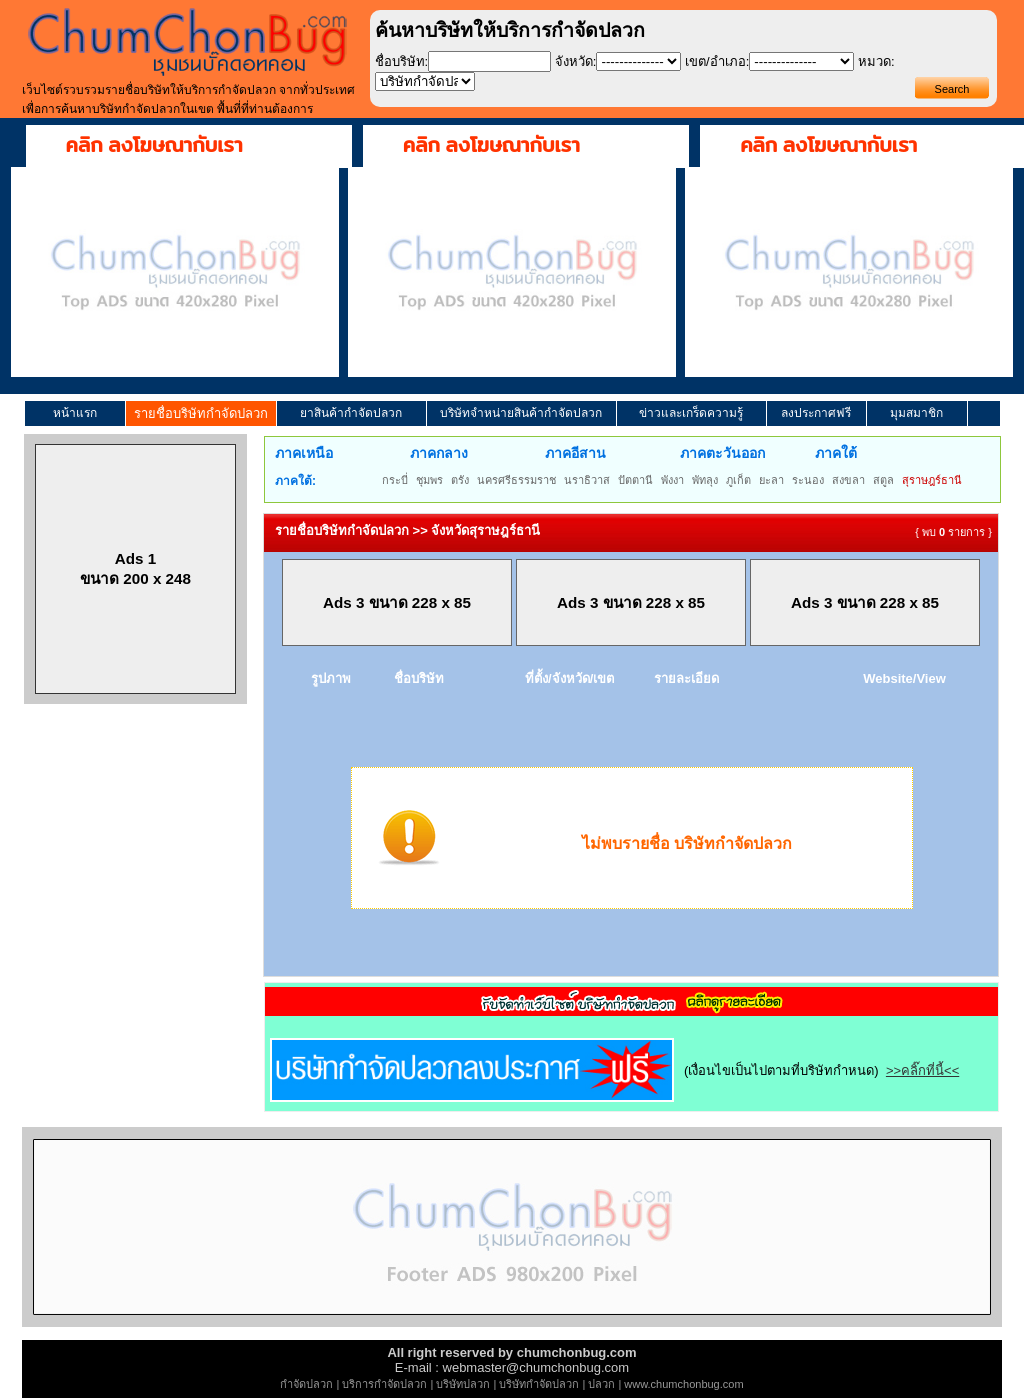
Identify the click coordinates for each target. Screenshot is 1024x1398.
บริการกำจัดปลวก (384, 1384)
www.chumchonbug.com (683, 1384)
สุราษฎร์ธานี (932, 480)
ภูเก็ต (738, 480)
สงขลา (848, 480)
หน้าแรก (75, 413)
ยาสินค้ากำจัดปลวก (351, 413)
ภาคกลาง (439, 453)
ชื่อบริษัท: (402, 61)
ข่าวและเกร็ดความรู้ (691, 413)
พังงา (672, 480)
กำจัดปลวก (306, 1384)
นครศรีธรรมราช (516, 480)
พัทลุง (705, 480)
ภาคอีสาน (575, 453)
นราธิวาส (587, 480)
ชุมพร (429, 480)
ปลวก (601, 1384)
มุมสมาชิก (916, 413)
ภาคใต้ (836, 453)
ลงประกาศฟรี (816, 413)
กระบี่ (395, 480)
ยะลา (771, 480)
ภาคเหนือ (304, 453)
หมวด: (876, 61)
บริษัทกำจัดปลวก (539, 1384)
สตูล (883, 480)
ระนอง (808, 480)
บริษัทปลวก (463, 1384)
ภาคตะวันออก (722, 453)
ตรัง (460, 480)
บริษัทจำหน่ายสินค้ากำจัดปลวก (521, 413)
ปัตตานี (635, 480)
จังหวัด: (576, 61)
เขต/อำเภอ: (717, 61)
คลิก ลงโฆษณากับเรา (154, 145)
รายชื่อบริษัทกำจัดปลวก (201, 413)
